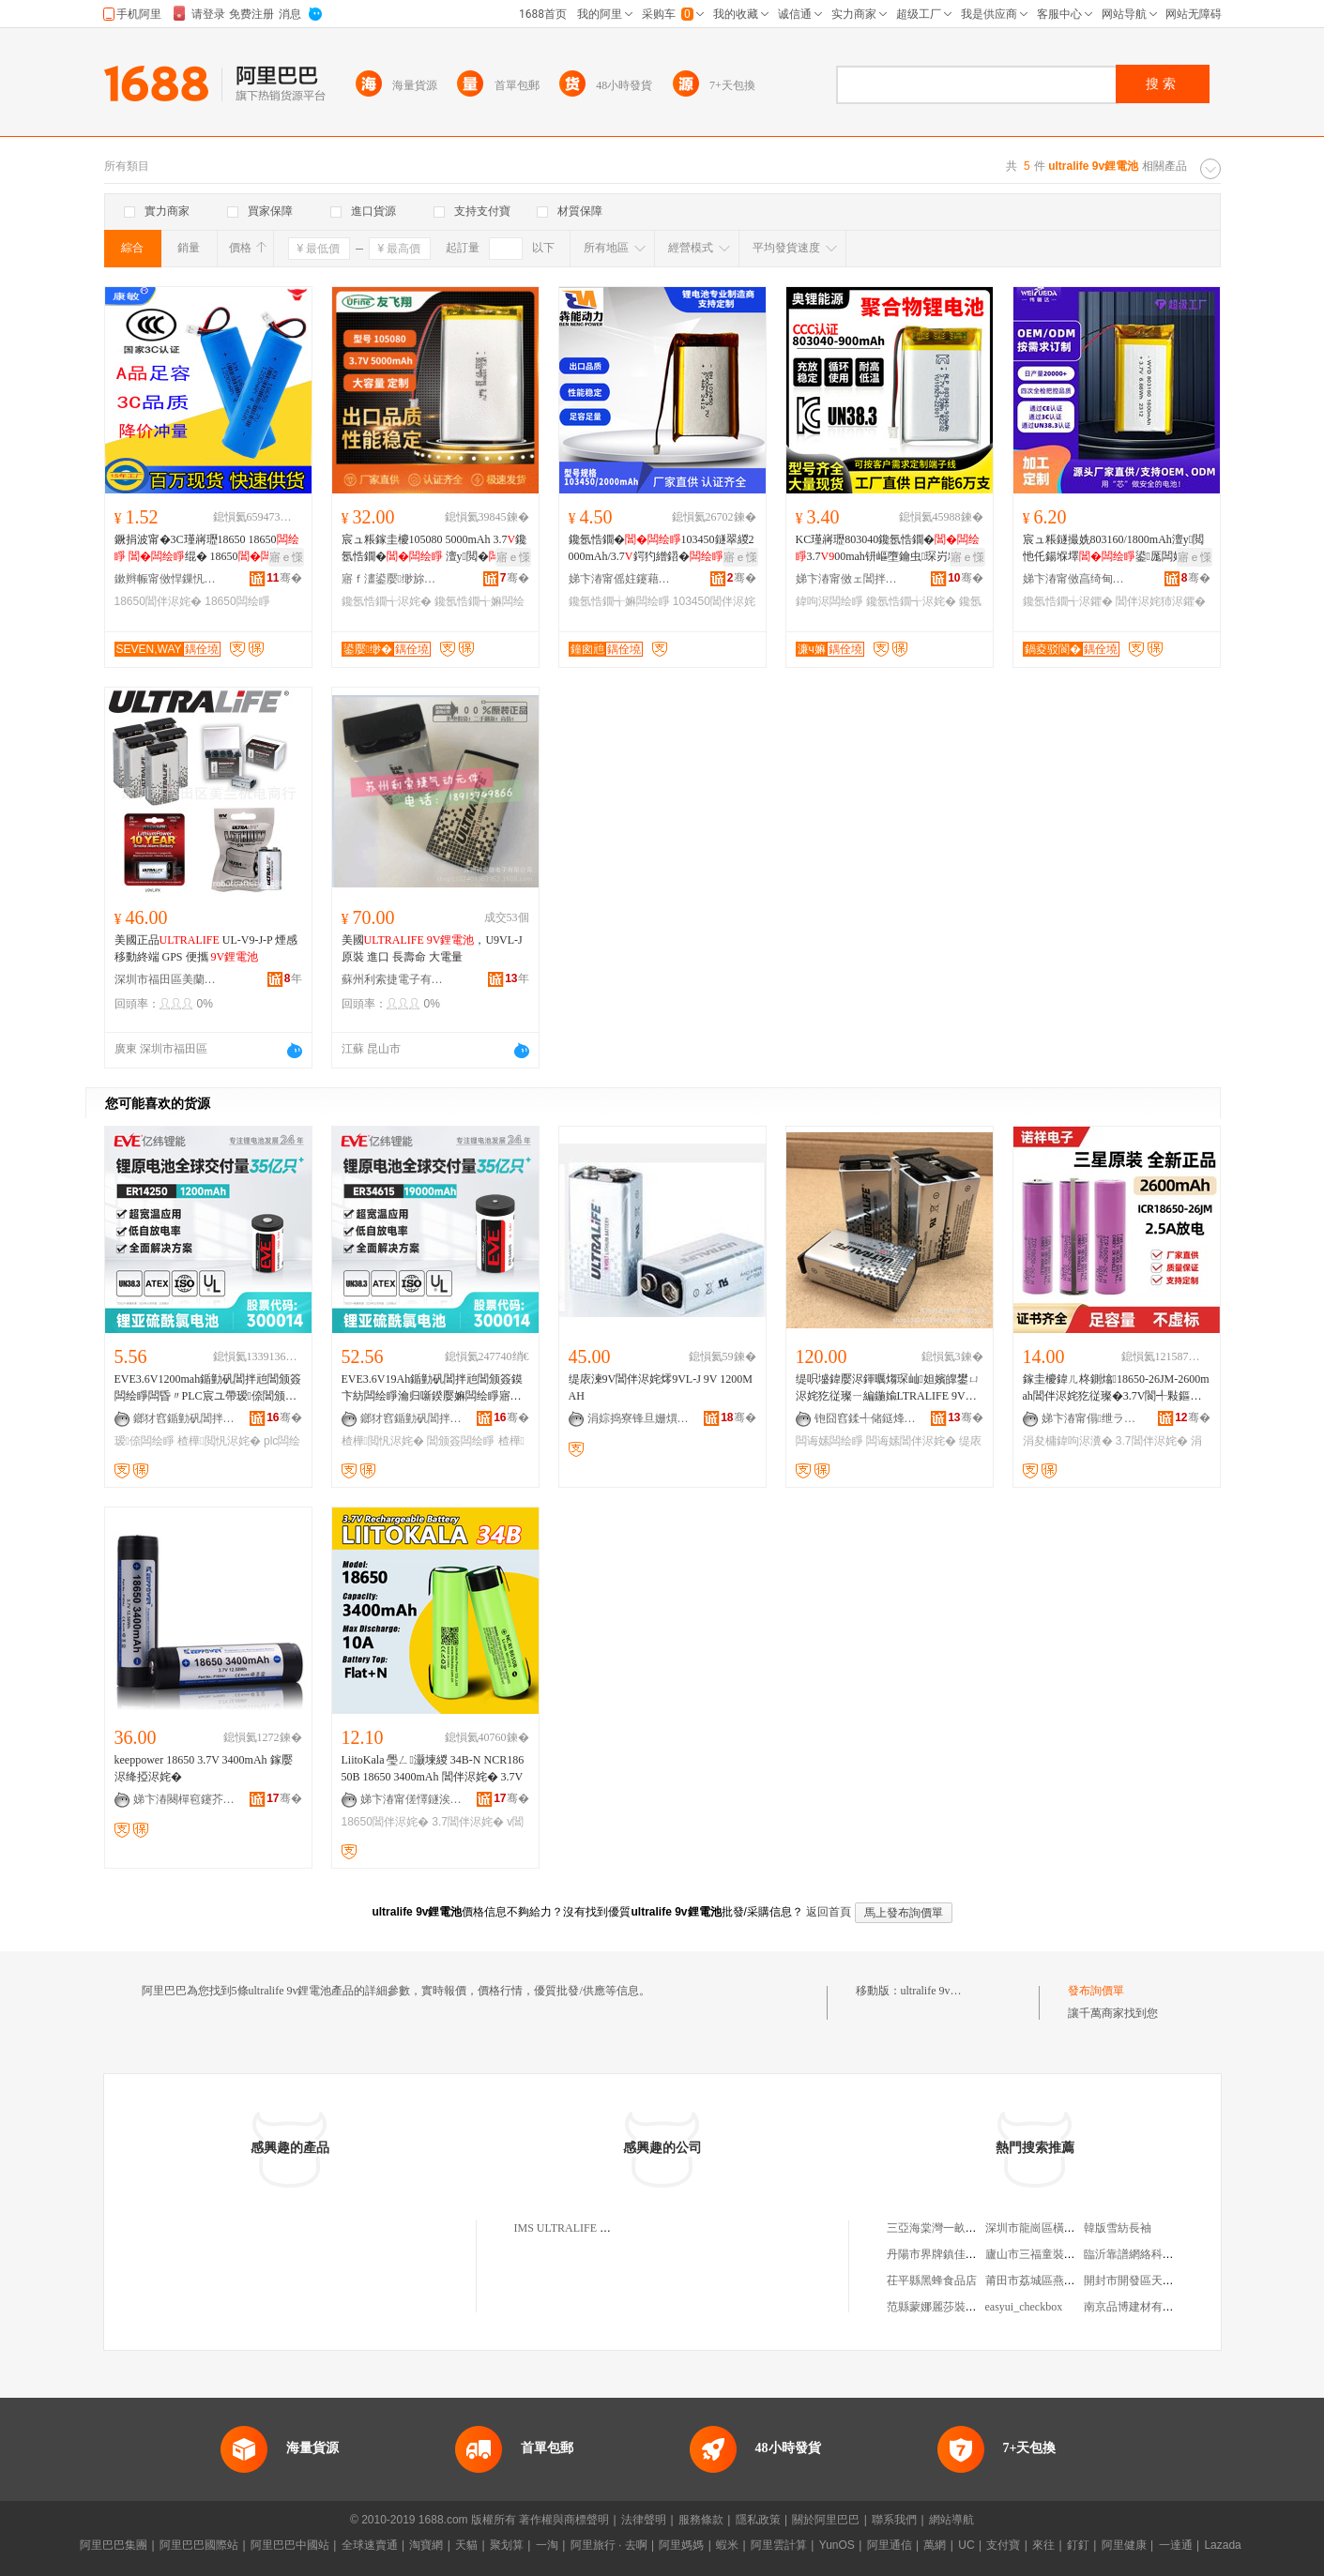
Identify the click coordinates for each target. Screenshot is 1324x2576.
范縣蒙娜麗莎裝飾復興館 (949, 2306)
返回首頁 (828, 1911)
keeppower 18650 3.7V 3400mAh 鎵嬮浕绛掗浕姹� (203, 1768)
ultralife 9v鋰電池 (942, 1990)
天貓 (466, 2545)
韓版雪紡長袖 (1117, 2228)
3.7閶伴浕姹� (1152, 1440)
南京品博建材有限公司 (1140, 2306)
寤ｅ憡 (286, 557)
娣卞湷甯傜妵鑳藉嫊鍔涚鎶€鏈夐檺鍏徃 (620, 578)
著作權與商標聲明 (564, 2519)
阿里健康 (1124, 2545)
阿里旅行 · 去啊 (609, 2545)
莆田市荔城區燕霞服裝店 (1047, 2280)
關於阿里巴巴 (826, 2519)
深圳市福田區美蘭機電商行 (166, 979)
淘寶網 (426, 2545)
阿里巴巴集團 (113, 2545)
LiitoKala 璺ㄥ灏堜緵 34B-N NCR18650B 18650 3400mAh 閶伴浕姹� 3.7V (433, 1768)
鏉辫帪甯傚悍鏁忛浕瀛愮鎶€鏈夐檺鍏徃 (166, 578)
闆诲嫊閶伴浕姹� (911, 1440)
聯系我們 (894, 2519)
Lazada (1222, 2545)
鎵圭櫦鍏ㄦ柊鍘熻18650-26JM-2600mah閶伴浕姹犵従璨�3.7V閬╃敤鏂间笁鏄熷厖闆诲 (1116, 1388)
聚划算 (507, 2545)
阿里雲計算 (779, 2545)
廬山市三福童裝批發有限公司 (1058, 2254)
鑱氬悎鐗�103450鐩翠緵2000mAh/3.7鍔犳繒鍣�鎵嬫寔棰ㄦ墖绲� (661, 549)
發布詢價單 (1096, 1990)
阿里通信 (889, 2545)
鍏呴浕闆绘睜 (829, 601)
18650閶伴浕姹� (158, 601)
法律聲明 (643, 2519)
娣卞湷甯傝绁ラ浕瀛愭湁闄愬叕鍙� (1093, 1418)
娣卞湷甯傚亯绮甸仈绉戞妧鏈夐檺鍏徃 (1074, 578)
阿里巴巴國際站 (199, 2545)
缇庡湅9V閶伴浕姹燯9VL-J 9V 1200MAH (661, 1387)
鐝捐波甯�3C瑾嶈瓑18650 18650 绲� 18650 (206, 548)
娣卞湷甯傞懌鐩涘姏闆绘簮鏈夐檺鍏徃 (412, 1799)
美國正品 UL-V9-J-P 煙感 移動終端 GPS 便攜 (206, 948)
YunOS (837, 2545)
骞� (283, 577)
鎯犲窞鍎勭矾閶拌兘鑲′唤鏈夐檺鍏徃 (184, 1418)
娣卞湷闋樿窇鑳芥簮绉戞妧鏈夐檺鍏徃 (184, 1799)
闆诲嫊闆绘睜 (829, 1440)
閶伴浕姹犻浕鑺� (1161, 601)
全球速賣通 (370, 2545)
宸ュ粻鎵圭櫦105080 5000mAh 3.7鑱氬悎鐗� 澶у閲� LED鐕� (434, 549)
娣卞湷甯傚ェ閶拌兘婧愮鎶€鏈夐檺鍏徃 (847, 578)
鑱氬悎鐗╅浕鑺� (1068, 601)
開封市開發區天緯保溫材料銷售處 (1168, 2280)
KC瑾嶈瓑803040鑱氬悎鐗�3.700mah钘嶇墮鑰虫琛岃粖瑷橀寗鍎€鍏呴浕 (889, 549)
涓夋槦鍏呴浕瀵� (1068, 1440)
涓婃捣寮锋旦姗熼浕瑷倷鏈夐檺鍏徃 (639, 1418)
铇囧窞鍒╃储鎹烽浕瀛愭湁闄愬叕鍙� (866, 1418)
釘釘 (1078, 2545)
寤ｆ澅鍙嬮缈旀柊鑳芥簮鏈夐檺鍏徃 (393, 578)
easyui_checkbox (1024, 2306)
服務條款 (700, 2519)
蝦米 (727, 2545)
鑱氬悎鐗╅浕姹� (387, 601)
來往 (1043, 2545)
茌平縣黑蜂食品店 (932, 2280)
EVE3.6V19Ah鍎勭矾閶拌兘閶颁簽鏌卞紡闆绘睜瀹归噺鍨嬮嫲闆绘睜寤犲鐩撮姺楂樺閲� (433, 1388)
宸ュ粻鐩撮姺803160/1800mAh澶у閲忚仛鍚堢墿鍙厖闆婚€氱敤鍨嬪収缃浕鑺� (1114, 549)
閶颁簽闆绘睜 (461, 1440)
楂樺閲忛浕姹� (218, 1440)
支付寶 (1003, 2545)
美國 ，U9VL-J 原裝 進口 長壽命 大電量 (432, 948)
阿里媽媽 (681, 2545)
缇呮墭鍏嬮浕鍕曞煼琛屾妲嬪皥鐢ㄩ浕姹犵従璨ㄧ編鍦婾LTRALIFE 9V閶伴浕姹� (888, 1388)
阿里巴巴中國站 (290, 2545)
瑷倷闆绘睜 (144, 1440)
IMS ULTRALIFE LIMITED (580, 2228)
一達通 (1176, 2545)
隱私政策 (758, 2519)
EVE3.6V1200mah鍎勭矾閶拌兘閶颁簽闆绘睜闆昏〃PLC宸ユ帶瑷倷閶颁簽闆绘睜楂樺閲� (208, 1388)
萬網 (934, 2545)
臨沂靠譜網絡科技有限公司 (1151, 2254)
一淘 (547, 2545)
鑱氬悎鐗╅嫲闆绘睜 (619, 601)
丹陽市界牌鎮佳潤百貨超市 (954, 2254)
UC (966, 2545)
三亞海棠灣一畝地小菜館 (949, 2228)
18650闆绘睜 (237, 601)
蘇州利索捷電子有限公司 (393, 979)
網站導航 (951, 2519)
